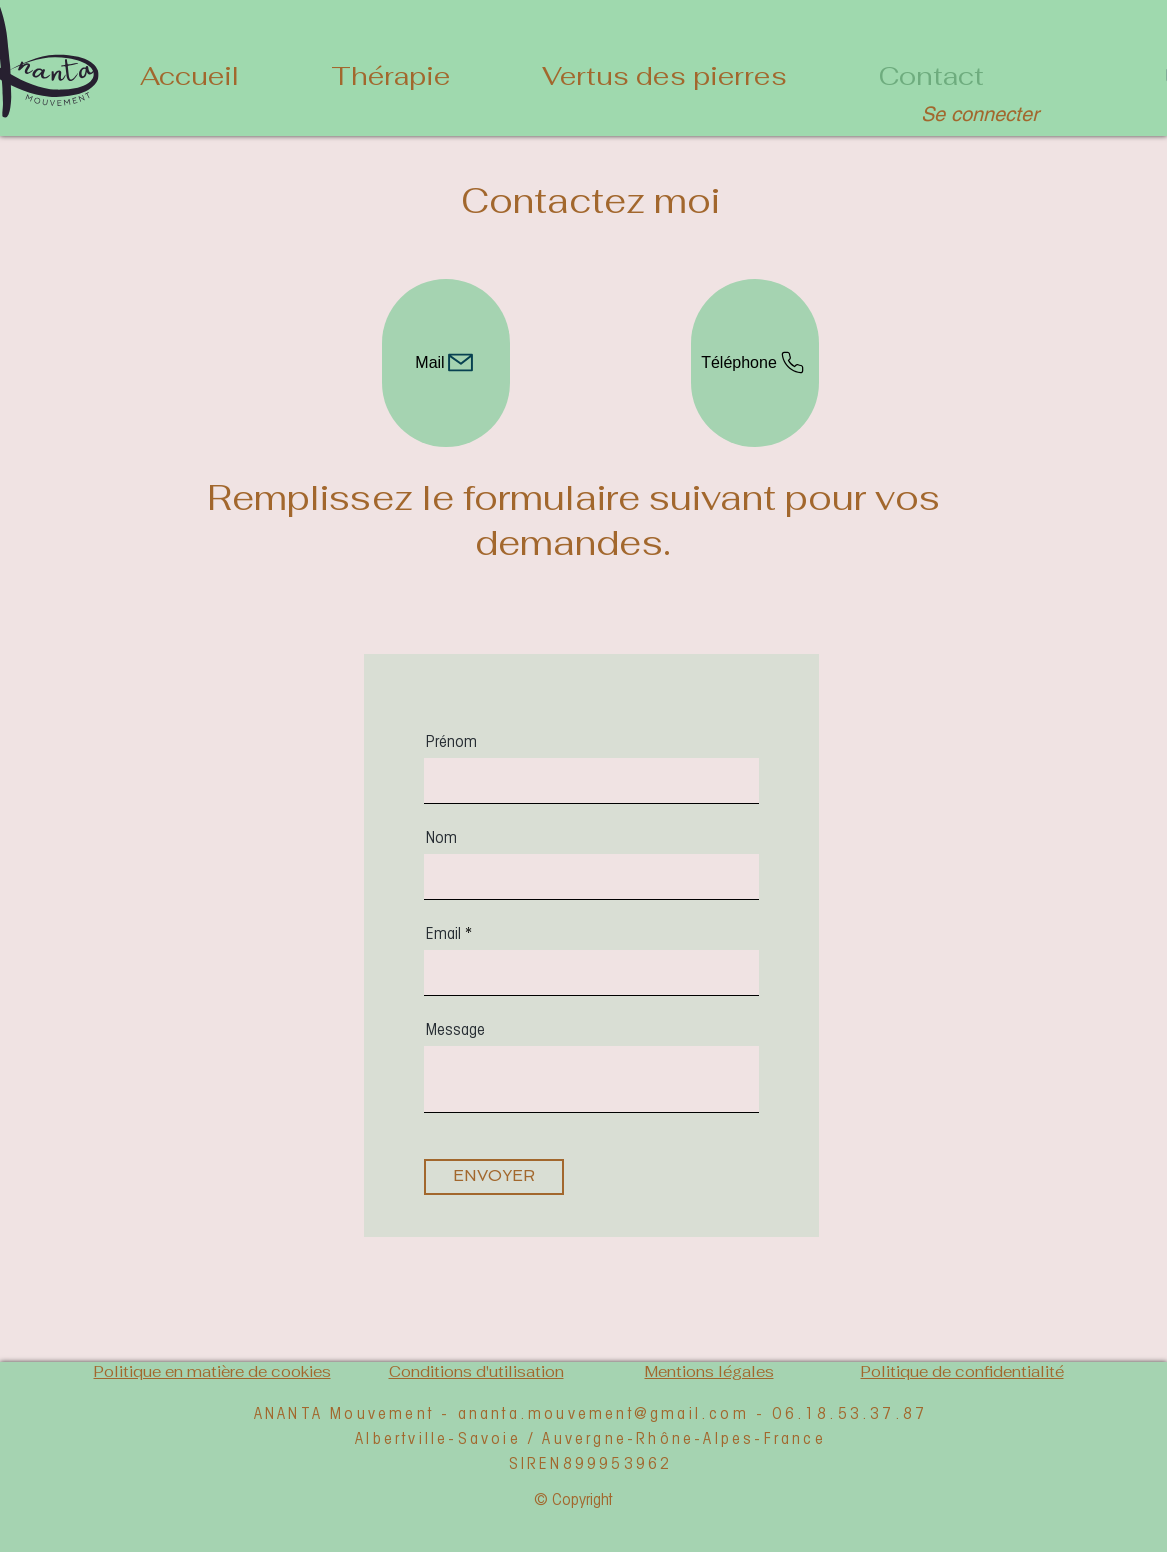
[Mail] (446, 363)
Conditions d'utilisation (476, 1371)
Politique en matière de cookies (212, 1371)
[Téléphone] (755, 363)
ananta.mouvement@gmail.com (603, 1412)
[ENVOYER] (494, 1177)
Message (455, 1029)
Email (443, 933)
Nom (441, 837)
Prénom (451, 741)
